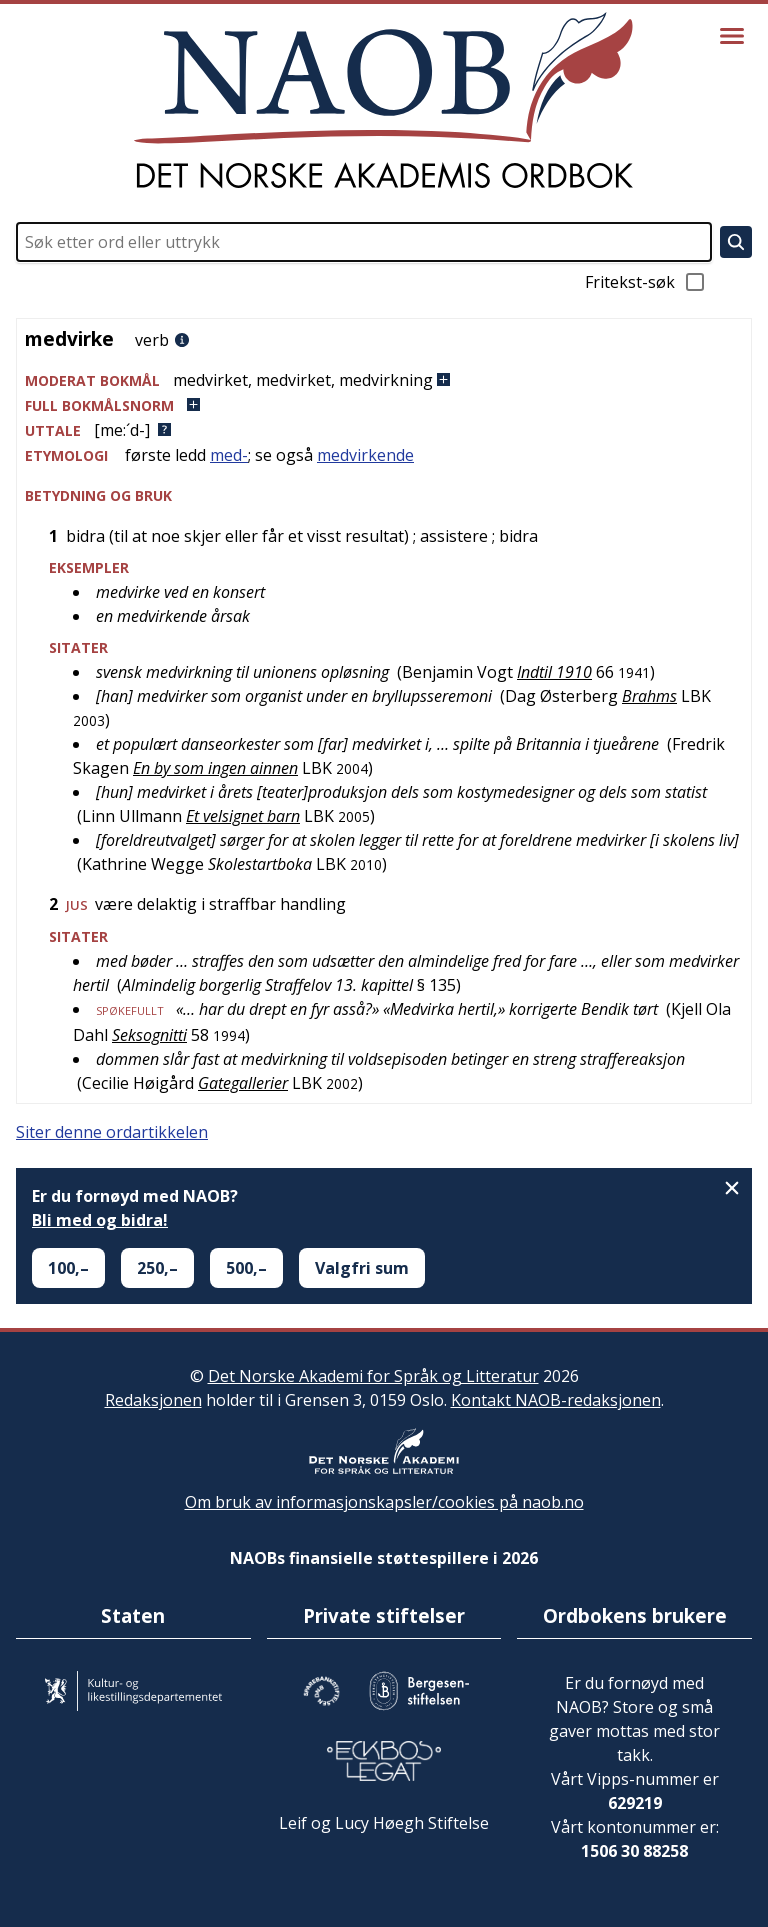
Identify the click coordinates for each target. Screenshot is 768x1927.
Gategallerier (243, 1083)
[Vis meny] (732, 36)
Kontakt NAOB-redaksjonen (556, 1400)
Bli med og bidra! (100, 1220)
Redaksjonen (153, 1400)
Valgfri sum (362, 1268)
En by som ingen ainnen (215, 768)
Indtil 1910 (554, 672)
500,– (246, 1268)
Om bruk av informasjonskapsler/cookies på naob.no (384, 1502)
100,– (68, 1268)
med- (229, 455)
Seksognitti (149, 1035)
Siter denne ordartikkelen (112, 1132)
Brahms (649, 696)
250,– (157, 1268)
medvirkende (365, 455)
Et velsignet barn (243, 816)
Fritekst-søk (646, 282)
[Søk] (736, 242)
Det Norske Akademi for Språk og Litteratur (373, 1376)
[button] (384, 380)
